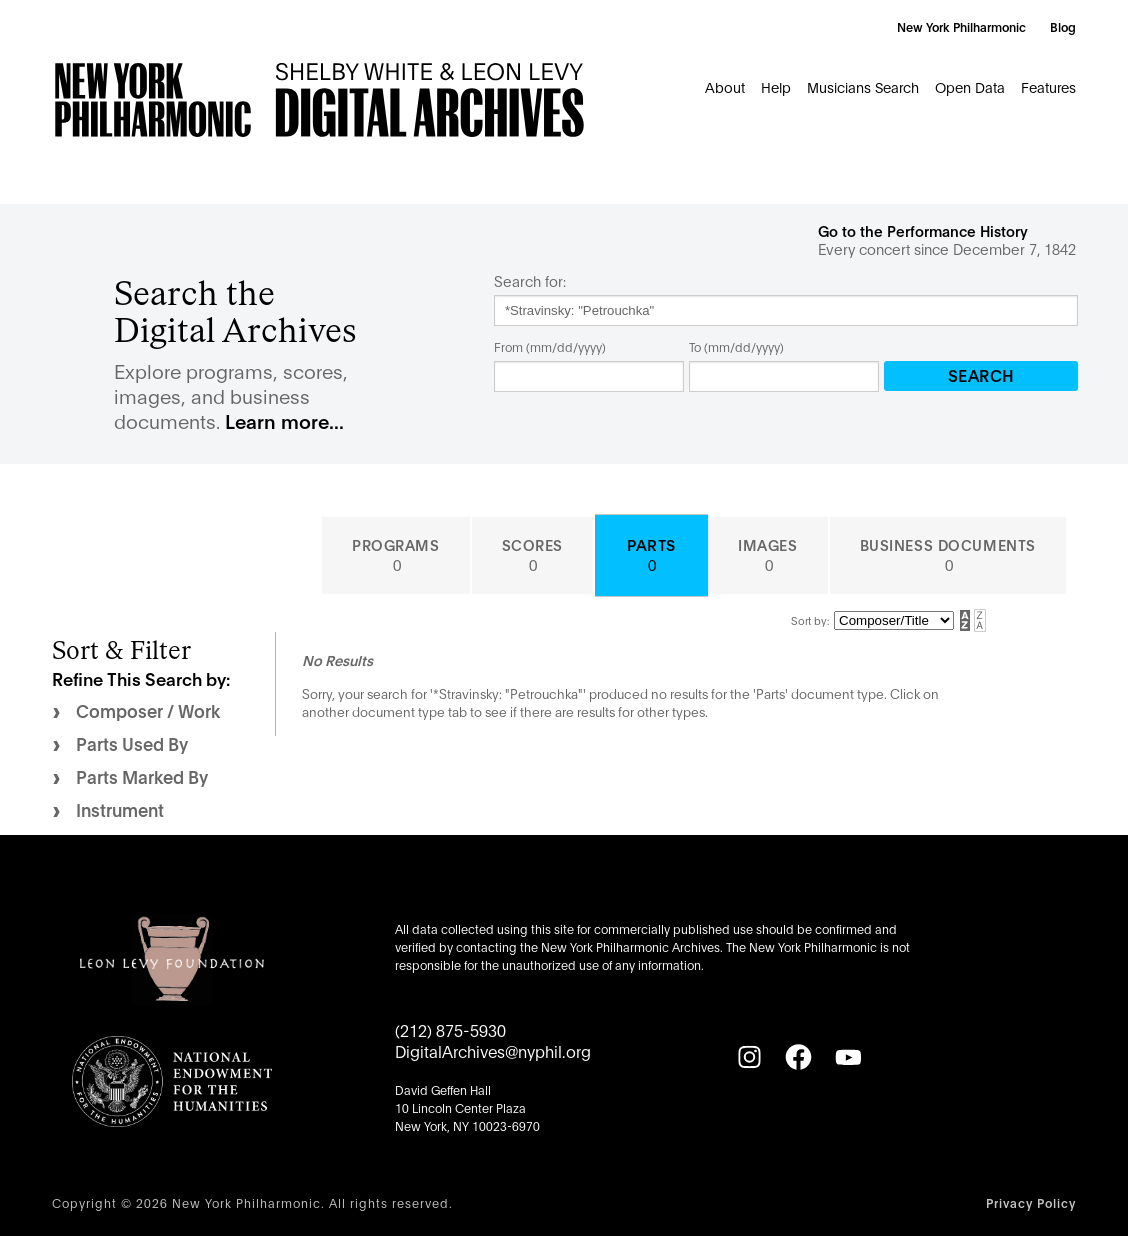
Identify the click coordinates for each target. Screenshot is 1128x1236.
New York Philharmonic (961, 26)
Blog (1063, 26)
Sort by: (810, 620)
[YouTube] (848, 1057)
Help (776, 86)
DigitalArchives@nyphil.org (493, 1050)
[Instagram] (749, 1057)
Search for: (530, 281)
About (725, 86)
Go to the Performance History (923, 230)
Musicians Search (863, 86)
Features (1048, 86)
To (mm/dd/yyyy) (736, 346)
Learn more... (284, 420)
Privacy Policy (1031, 1202)
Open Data (970, 86)
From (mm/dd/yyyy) (550, 346)
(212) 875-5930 (450, 1029)
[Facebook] (798, 1057)
